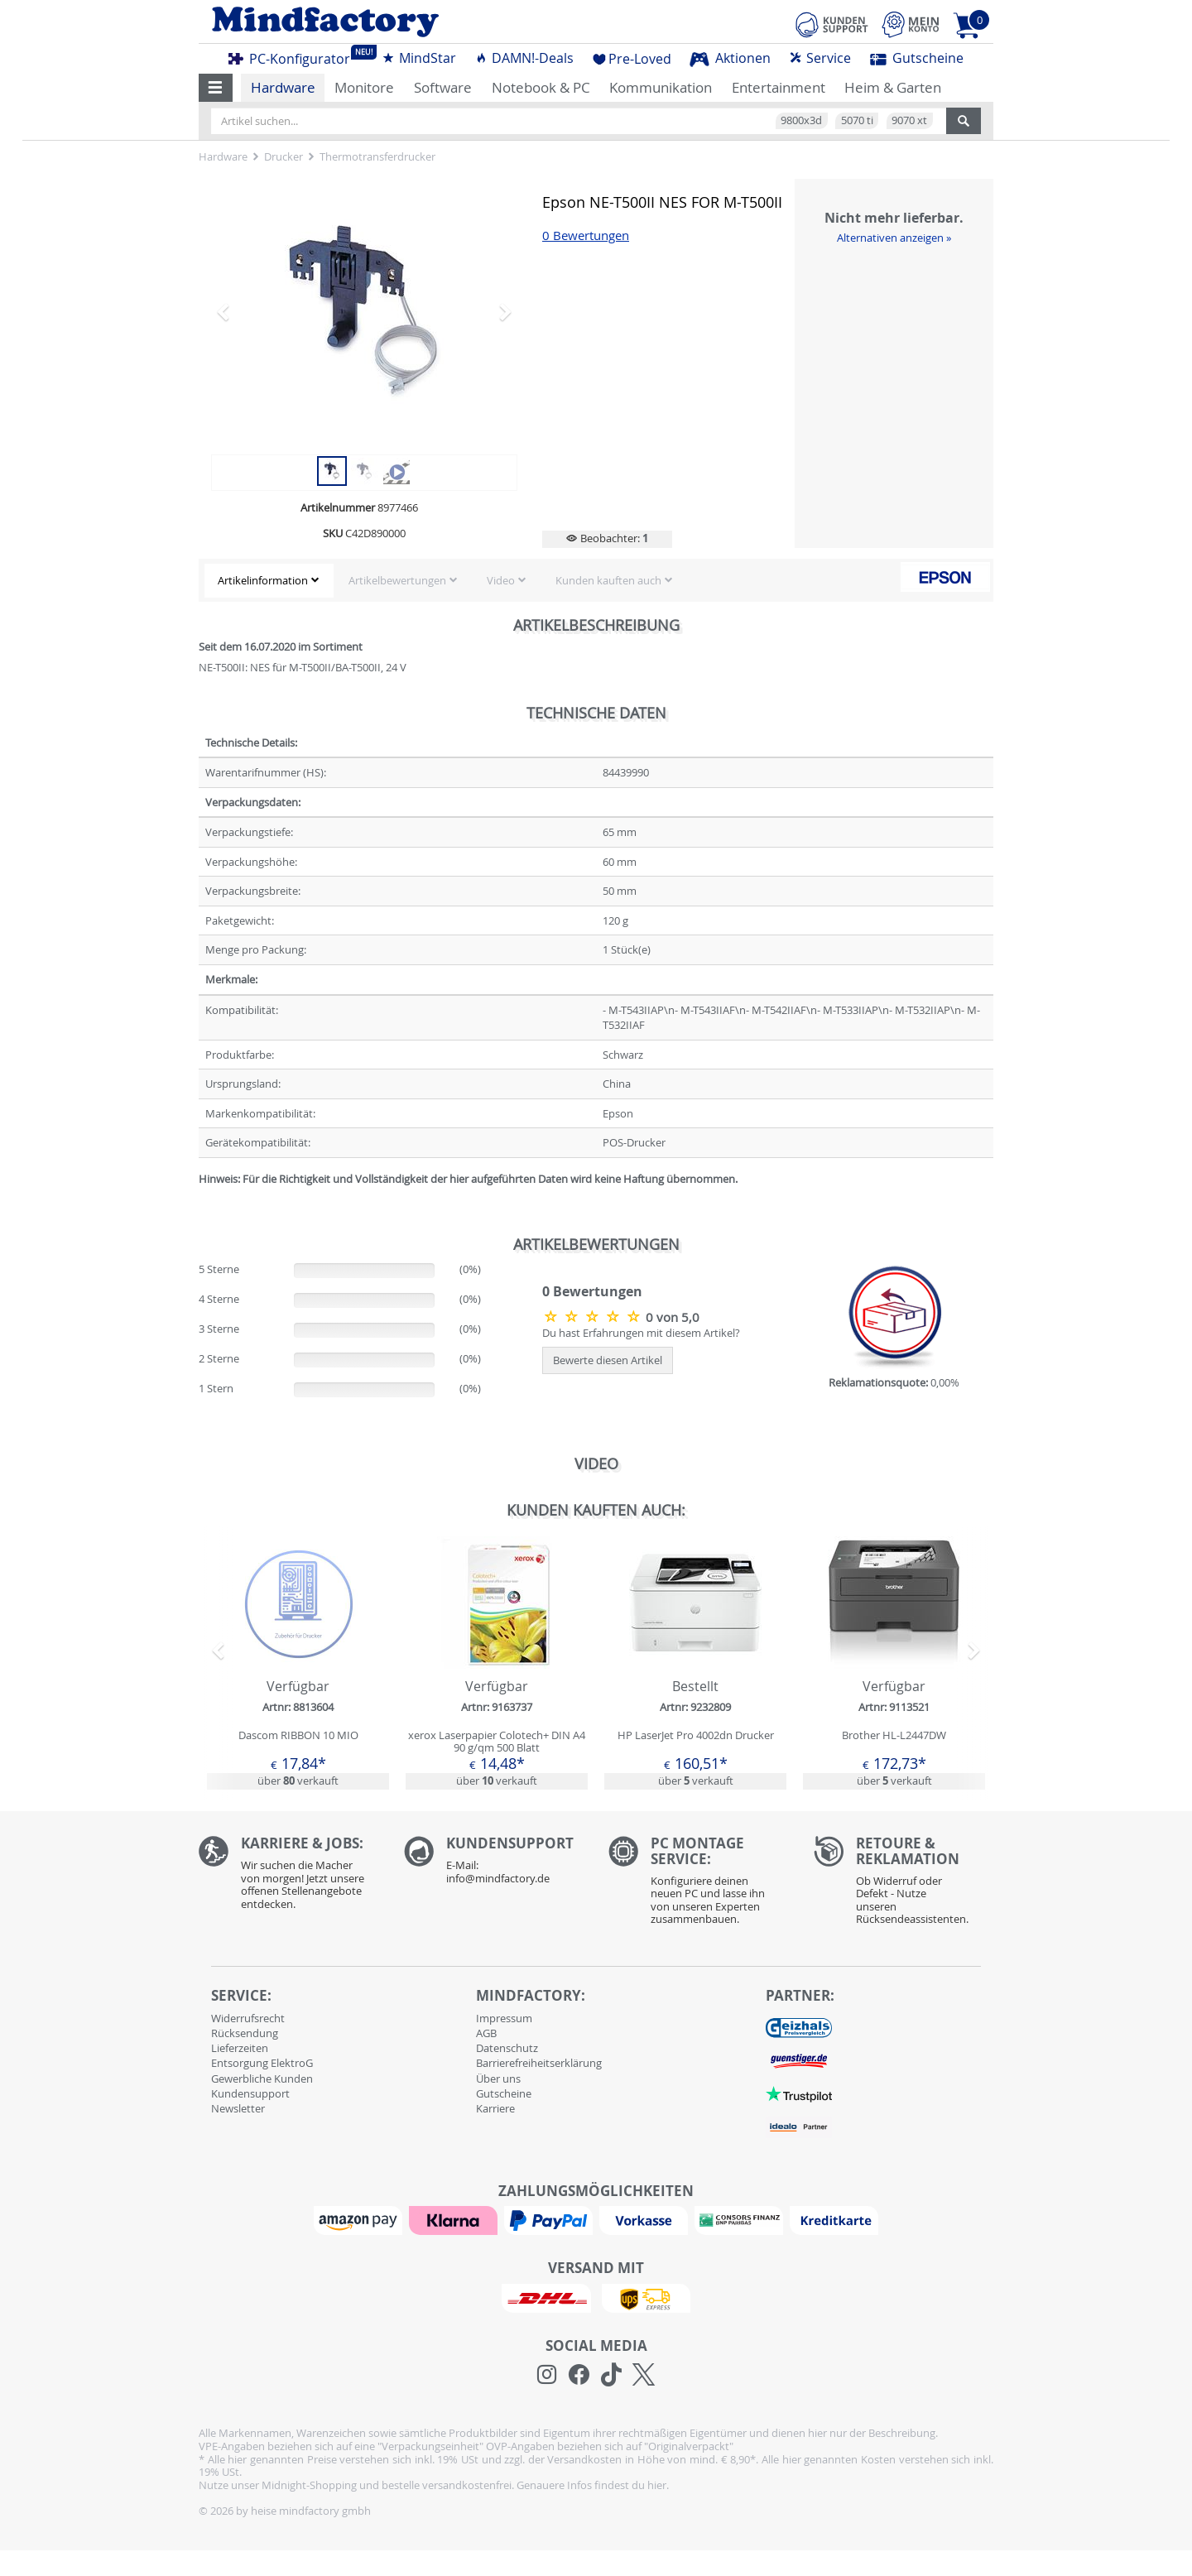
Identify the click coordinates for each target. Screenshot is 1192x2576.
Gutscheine (917, 58)
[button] (216, 88)
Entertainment (778, 87)
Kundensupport (250, 2093)
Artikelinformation (263, 580)
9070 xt (909, 120)
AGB (486, 2033)
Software (443, 87)
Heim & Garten (892, 87)
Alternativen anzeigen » (894, 237)
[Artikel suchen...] (578, 121)
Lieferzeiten (239, 2047)
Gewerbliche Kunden (262, 2078)
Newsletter (238, 2108)
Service (820, 58)
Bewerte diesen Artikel (607, 1360)
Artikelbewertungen (397, 580)
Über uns (498, 2078)
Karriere (495, 2108)
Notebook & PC (541, 87)
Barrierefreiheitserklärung (539, 2062)
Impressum (504, 2018)
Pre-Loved (632, 59)
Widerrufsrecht (248, 2018)
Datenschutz (507, 2047)
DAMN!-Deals (524, 58)
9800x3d (801, 120)
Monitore (364, 87)
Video (501, 580)
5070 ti (857, 120)
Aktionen (730, 58)
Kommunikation (660, 87)
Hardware (283, 87)
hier (656, 2484)
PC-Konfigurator (293, 56)
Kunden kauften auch (608, 580)
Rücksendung (244, 2033)
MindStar (419, 58)
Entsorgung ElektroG (262, 2062)
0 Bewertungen (585, 235)
